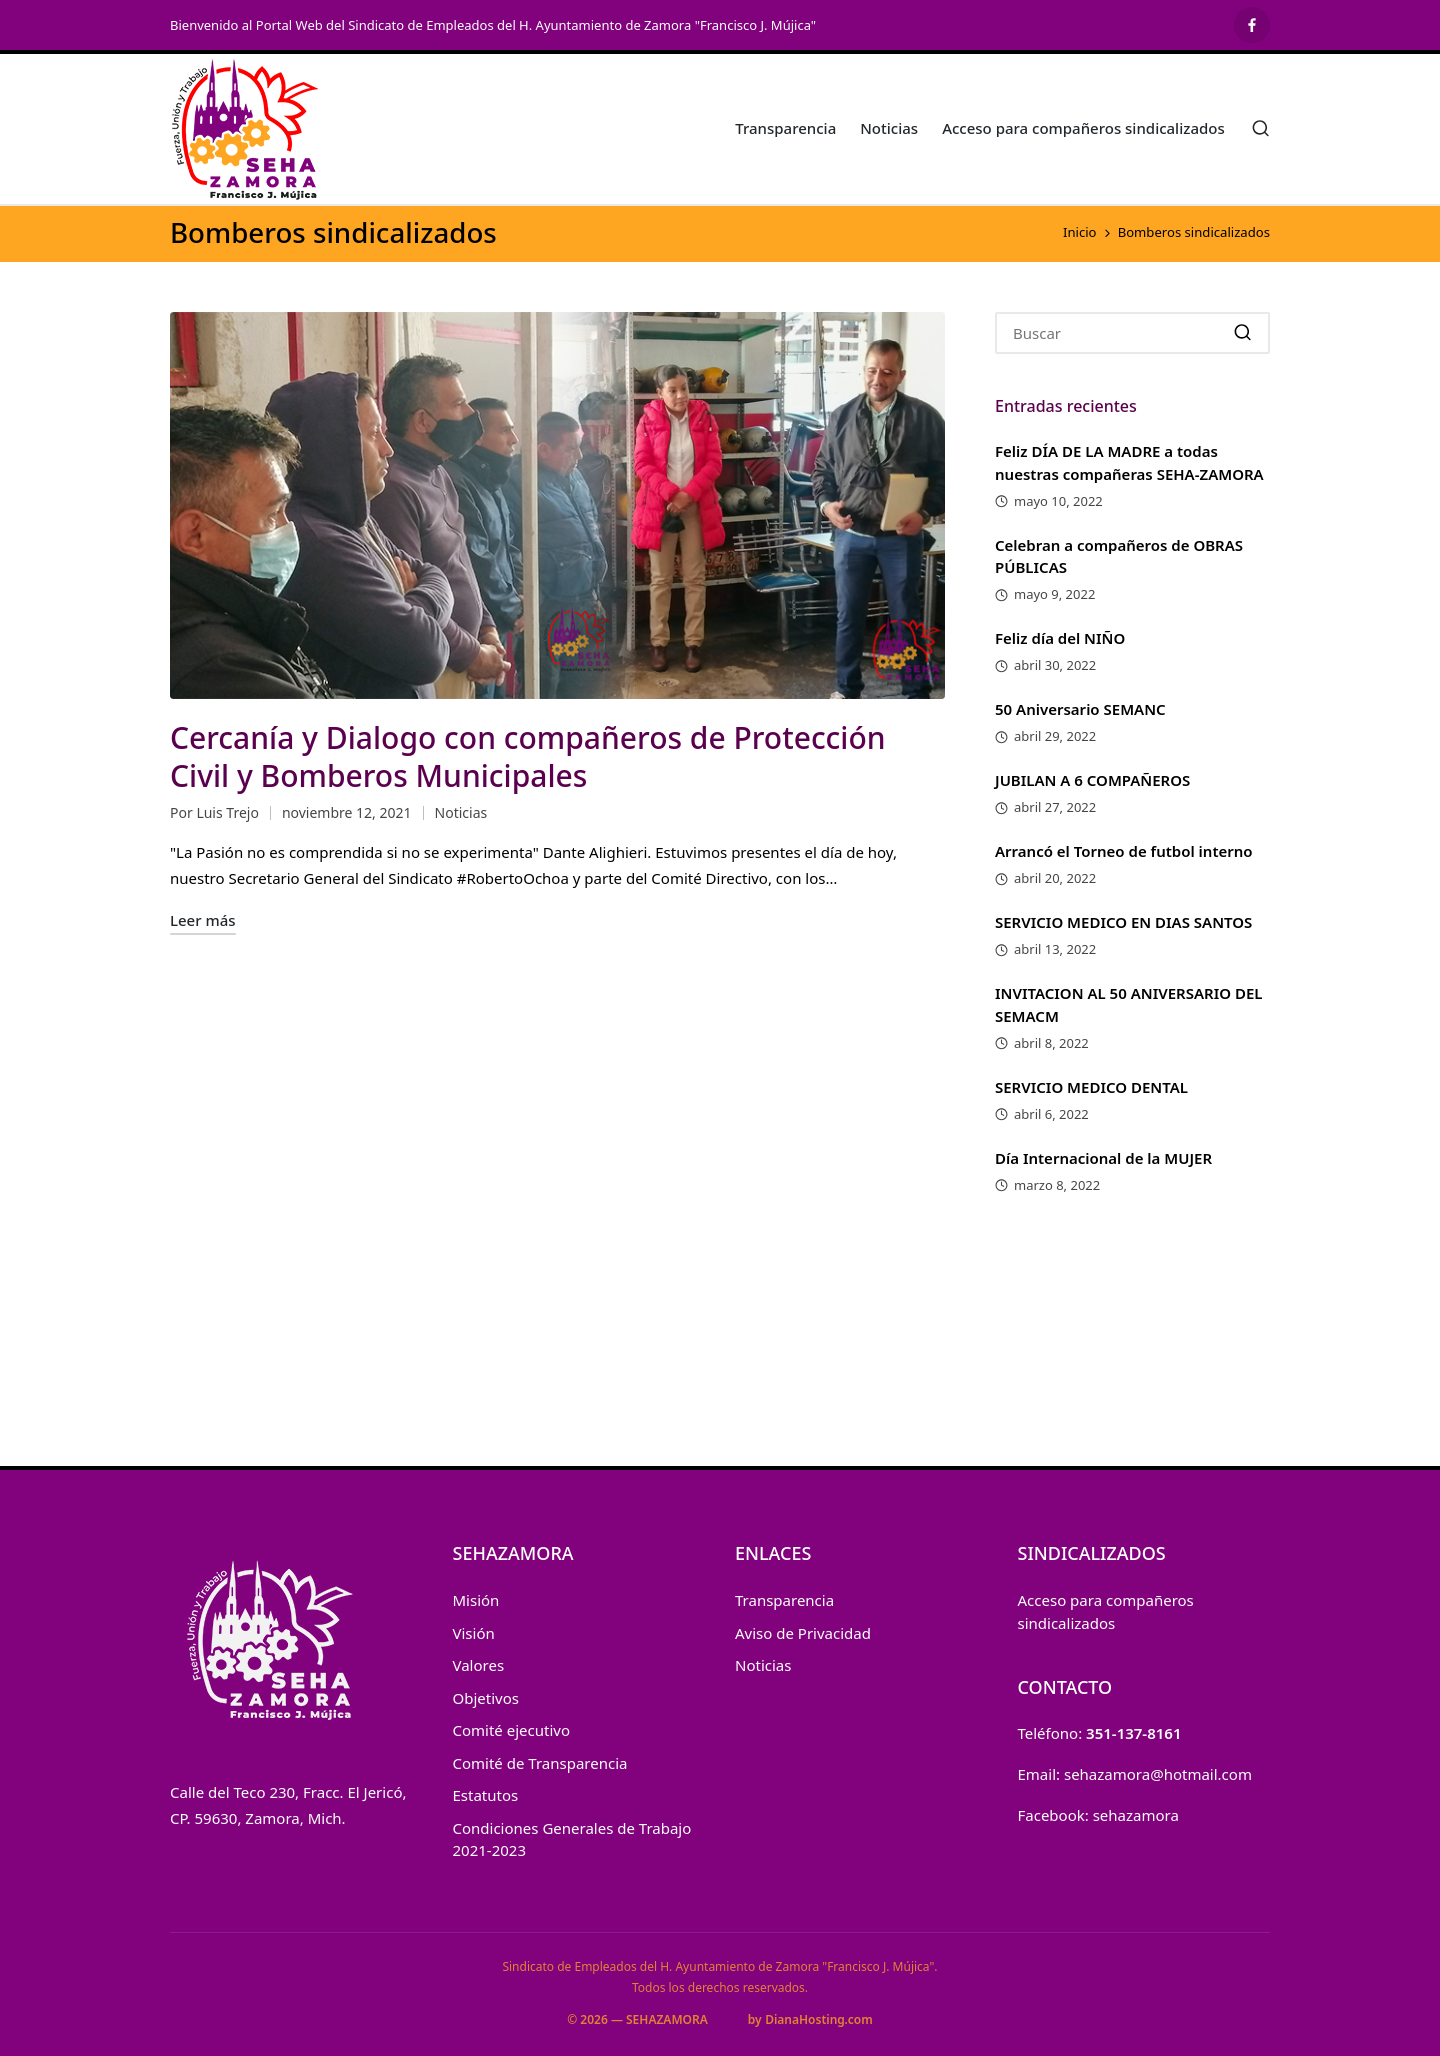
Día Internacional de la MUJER (1103, 1158)
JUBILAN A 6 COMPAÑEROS (1092, 780)
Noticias (461, 812)
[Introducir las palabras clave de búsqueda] (1132, 333)
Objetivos (486, 1698)
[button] (1242, 333)
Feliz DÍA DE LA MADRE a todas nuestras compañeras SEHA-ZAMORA (1129, 462)
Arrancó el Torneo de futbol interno (1124, 851)
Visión (474, 1633)
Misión (476, 1600)
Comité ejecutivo (511, 1730)
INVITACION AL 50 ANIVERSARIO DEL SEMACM (1128, 1004)
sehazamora (1136, 1815)
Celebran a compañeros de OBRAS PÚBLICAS (1119, 556)
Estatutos (486, 1795)
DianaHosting (805, 2019)
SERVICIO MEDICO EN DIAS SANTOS (1123, 922)
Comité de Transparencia (540, 1763)
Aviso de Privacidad (803, 1633)
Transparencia (784, 1600)
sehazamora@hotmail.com (1158, 1774)
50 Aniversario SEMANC (1080, 709)
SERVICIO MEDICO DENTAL (1091, 1087)
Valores (479, 1665)
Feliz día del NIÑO (1060, 638)
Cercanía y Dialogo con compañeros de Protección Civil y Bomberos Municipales (528, 756)
